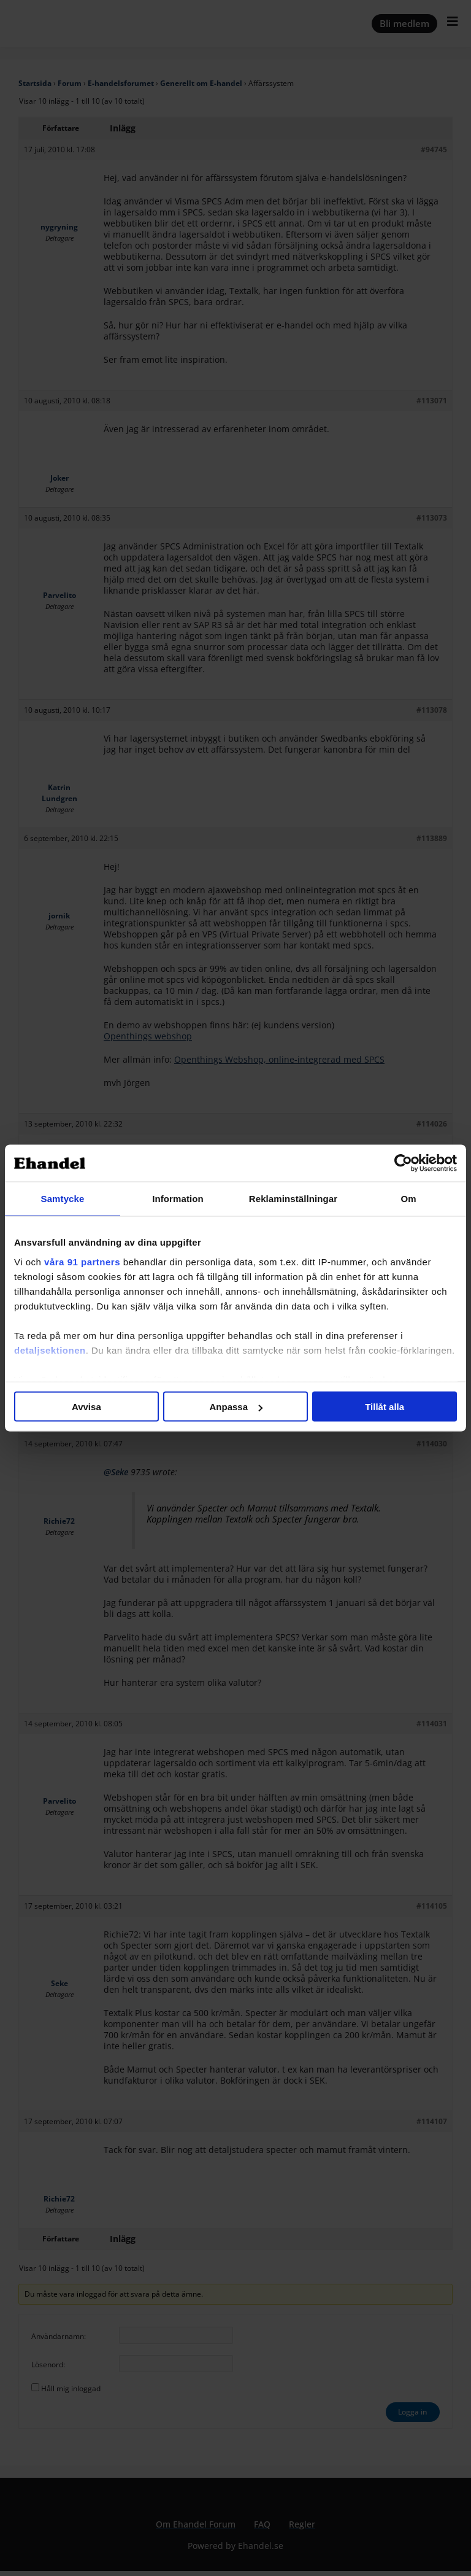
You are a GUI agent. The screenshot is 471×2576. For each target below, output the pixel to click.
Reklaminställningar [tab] (293, 1198)
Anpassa (235, 1407)
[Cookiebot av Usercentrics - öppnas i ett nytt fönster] (403, 1163)
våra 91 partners (82, 1261)
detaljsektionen (50, 1349)
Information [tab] (178, 1198)
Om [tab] (408, 1198)
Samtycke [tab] (63, 1198)
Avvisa (86, 1407)
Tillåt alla (384, 1407)
